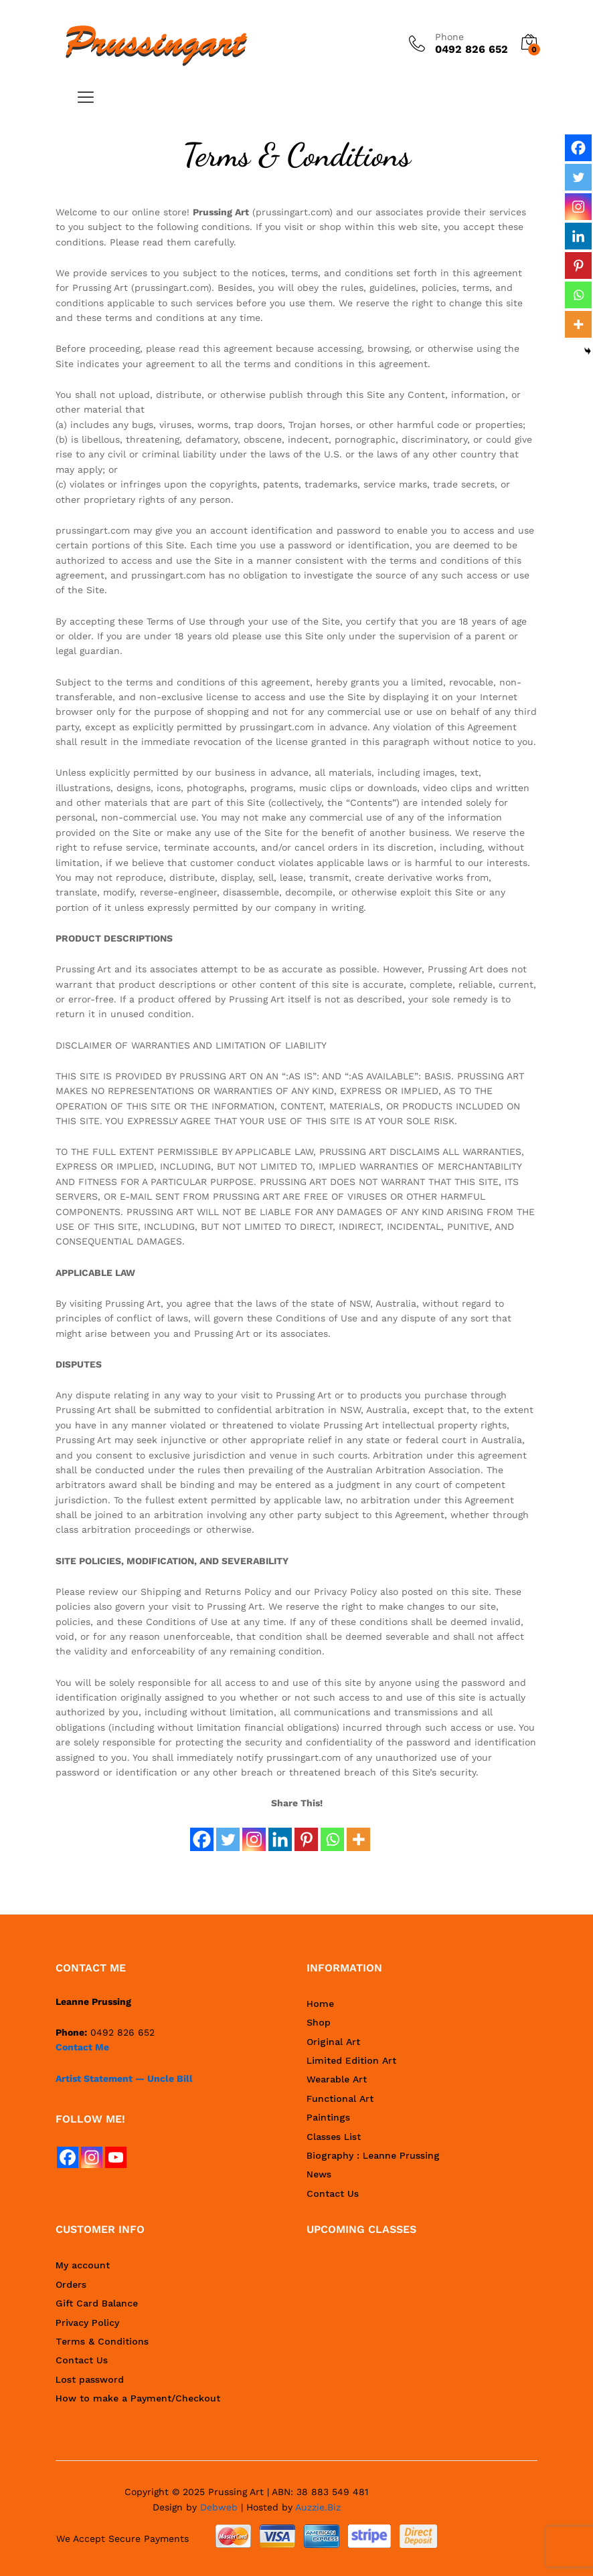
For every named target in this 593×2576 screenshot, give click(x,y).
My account (83, 2265)
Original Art (333, 2041)
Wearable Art (337, 2079)
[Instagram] (254, 1832)
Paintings (328, 2117)
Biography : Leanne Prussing (373, 2155)
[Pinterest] (306, 1832)
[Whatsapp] (332, 1832)
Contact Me (82, 2047)
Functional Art (340, 2098)
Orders (71, 2284)
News (319, 2174)
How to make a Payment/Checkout (138, 2398)
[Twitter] (228, 1832)
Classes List (334, 2136)
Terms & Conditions (102, 2341)
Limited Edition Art (351, 2060)
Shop (319, 2022)
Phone (449, 36)
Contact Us (333, 2193)
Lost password (90, 2379)
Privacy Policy (87, 2322)
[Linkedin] (280, 1832)
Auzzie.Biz (318, 2507)
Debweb (219, 2507)
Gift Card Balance (97, 2303)
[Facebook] (202, 1832)
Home (320, 2003)
